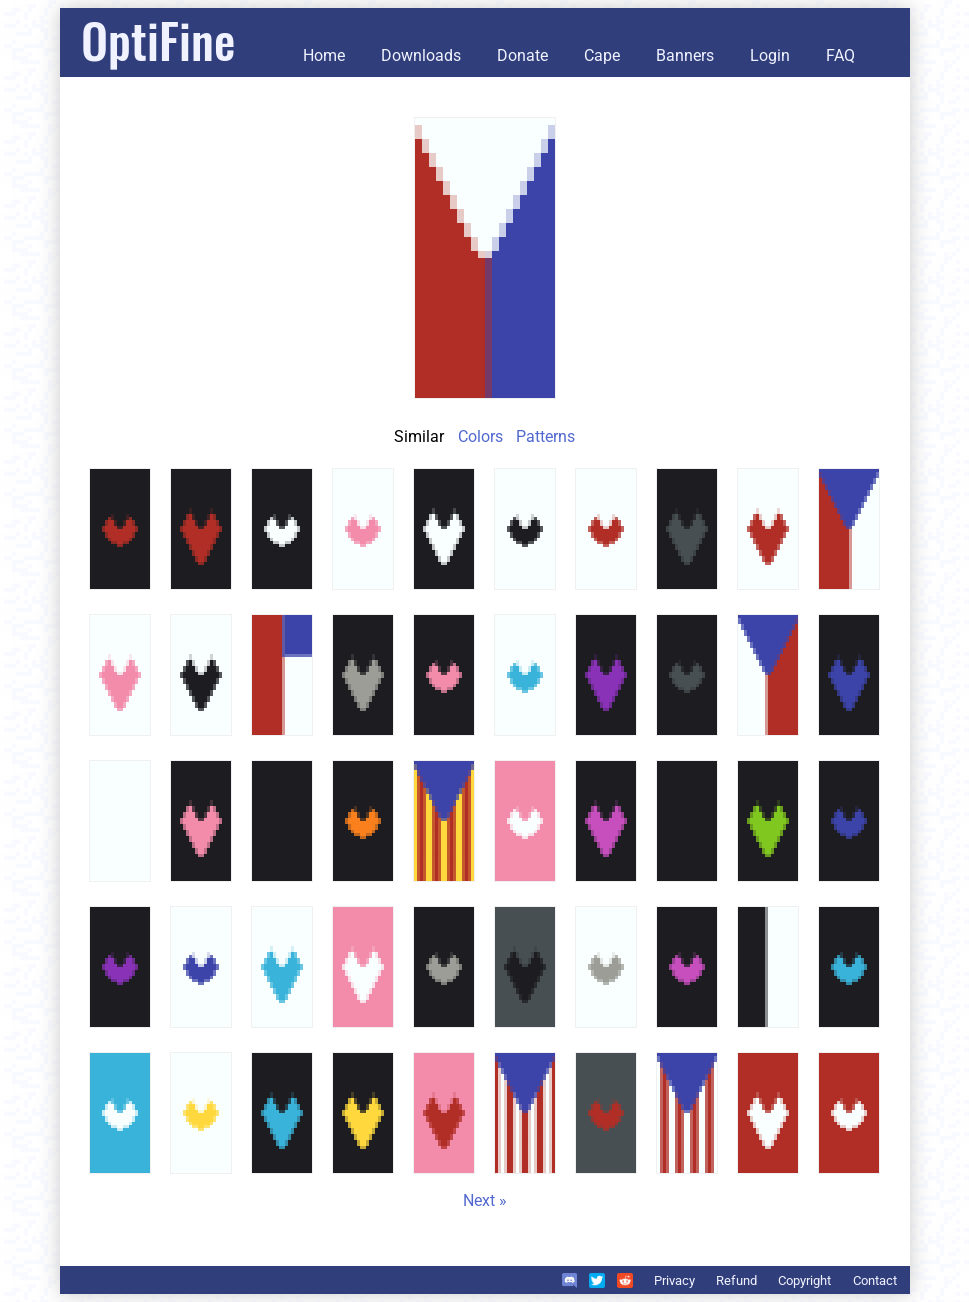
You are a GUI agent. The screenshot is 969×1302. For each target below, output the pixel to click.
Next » (485, 1200)
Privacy (674, 1280)
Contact (875, 1280)
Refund (736, 1280)
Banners (685, 55)
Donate (522, 55)
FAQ (840, 55)
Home (324, 55)
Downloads (421, 55)
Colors (480, 436)
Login (770, 55)
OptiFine (158, 39)
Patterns (545, 436)
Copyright (804, 1280)
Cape (602, 55)
